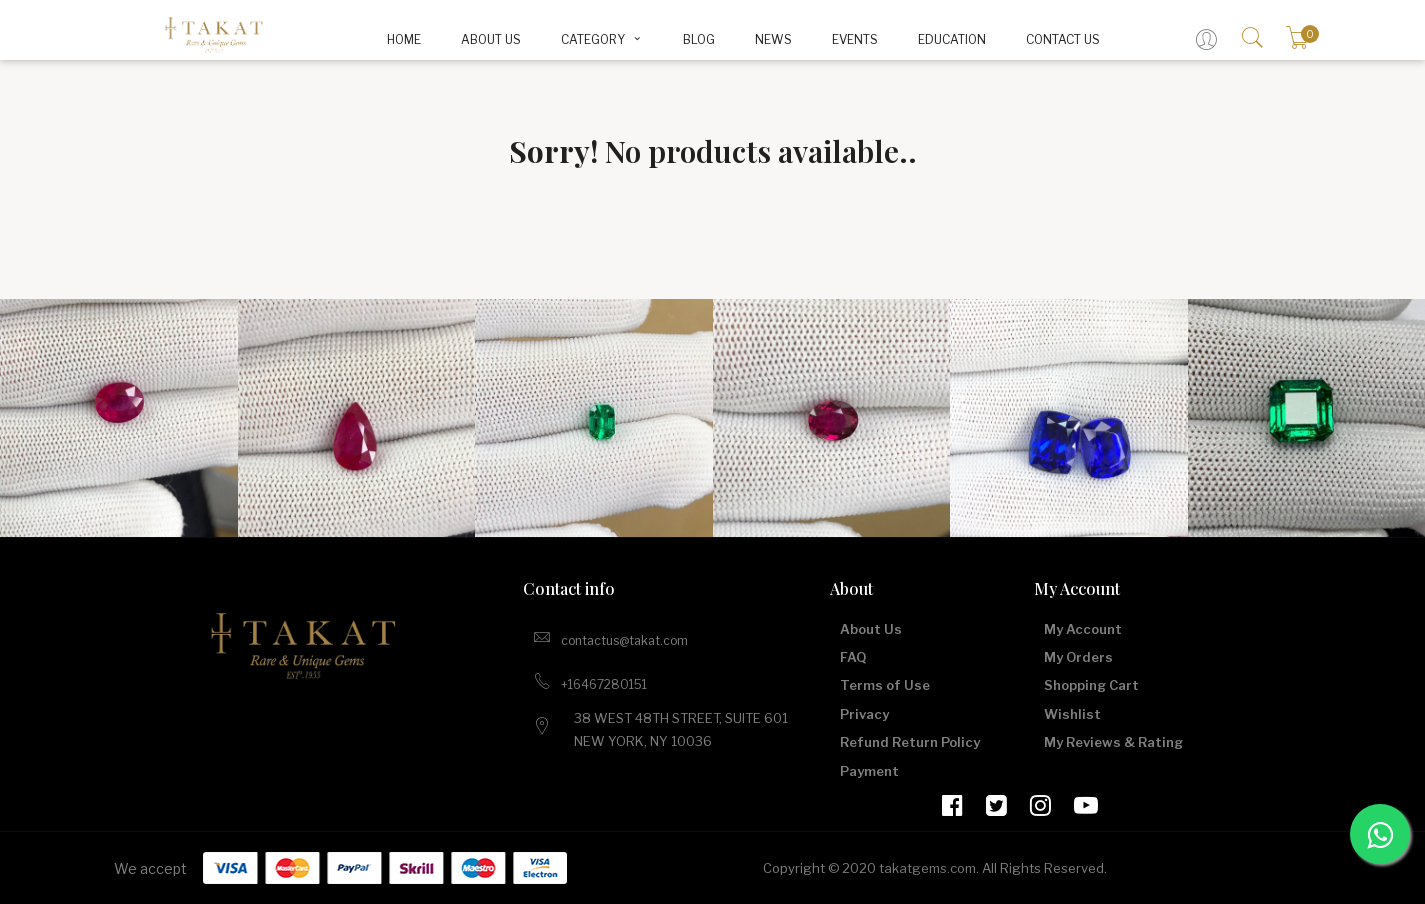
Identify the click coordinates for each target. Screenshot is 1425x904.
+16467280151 (590, 681)
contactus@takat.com (610, 637)
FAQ (853, 657)
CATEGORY (602, 39)
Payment (869, 771)
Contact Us (1063, 39)
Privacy (864, 714)
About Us (491, 39)
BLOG (699, 39)
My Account (1083, 629)
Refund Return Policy (910, 742)
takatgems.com (927, 868)
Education (952, 39)
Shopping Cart (1091, 685)
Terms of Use (885, 685)
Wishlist (1072, 714)
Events (855, 39)
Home (404, 39)
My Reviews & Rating (1113, 742)
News (773, 39)
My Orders (1078, 657)
